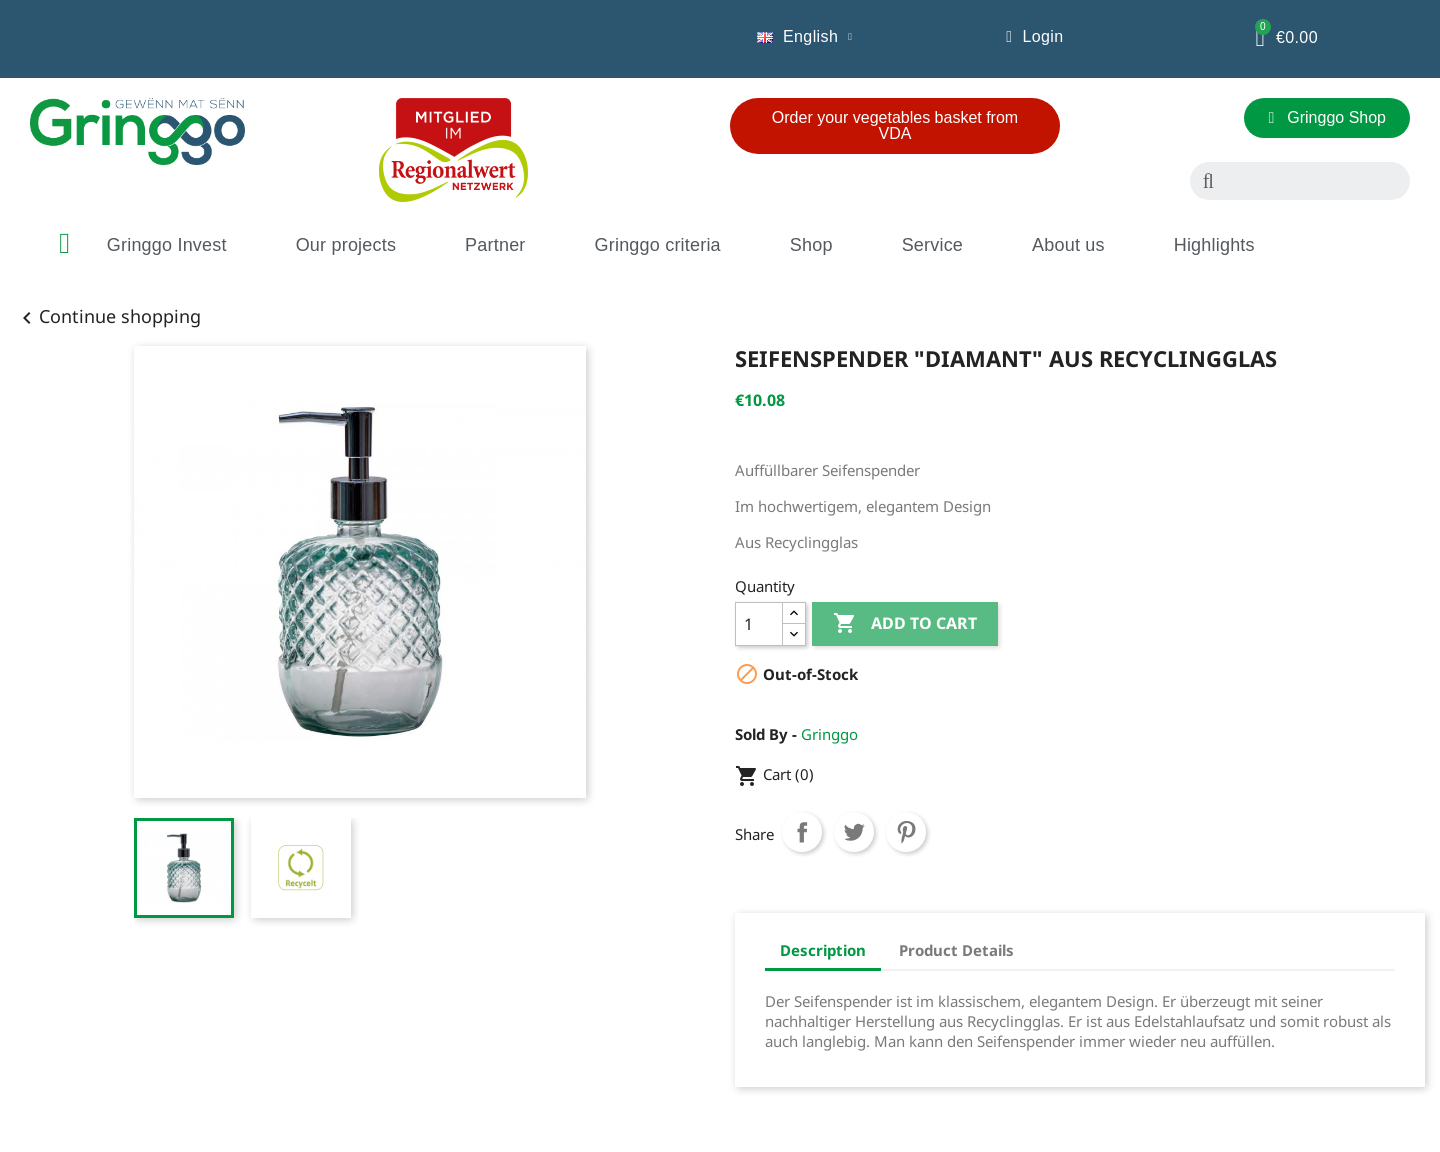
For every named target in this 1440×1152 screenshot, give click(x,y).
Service (932, 245)
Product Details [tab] (956, 950)
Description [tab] (823, 950)
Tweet (854, 832)
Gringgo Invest (167, 245)
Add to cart (905, 624)
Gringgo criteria (658, 245)
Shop (811, 245)
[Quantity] (759, 624)
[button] (895, 126)
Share (802, 832)
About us (1068, 245)
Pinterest (906, 832)
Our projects (346, 245)
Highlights (1214, 245)
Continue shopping (108, 316)
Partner (495, 245)
